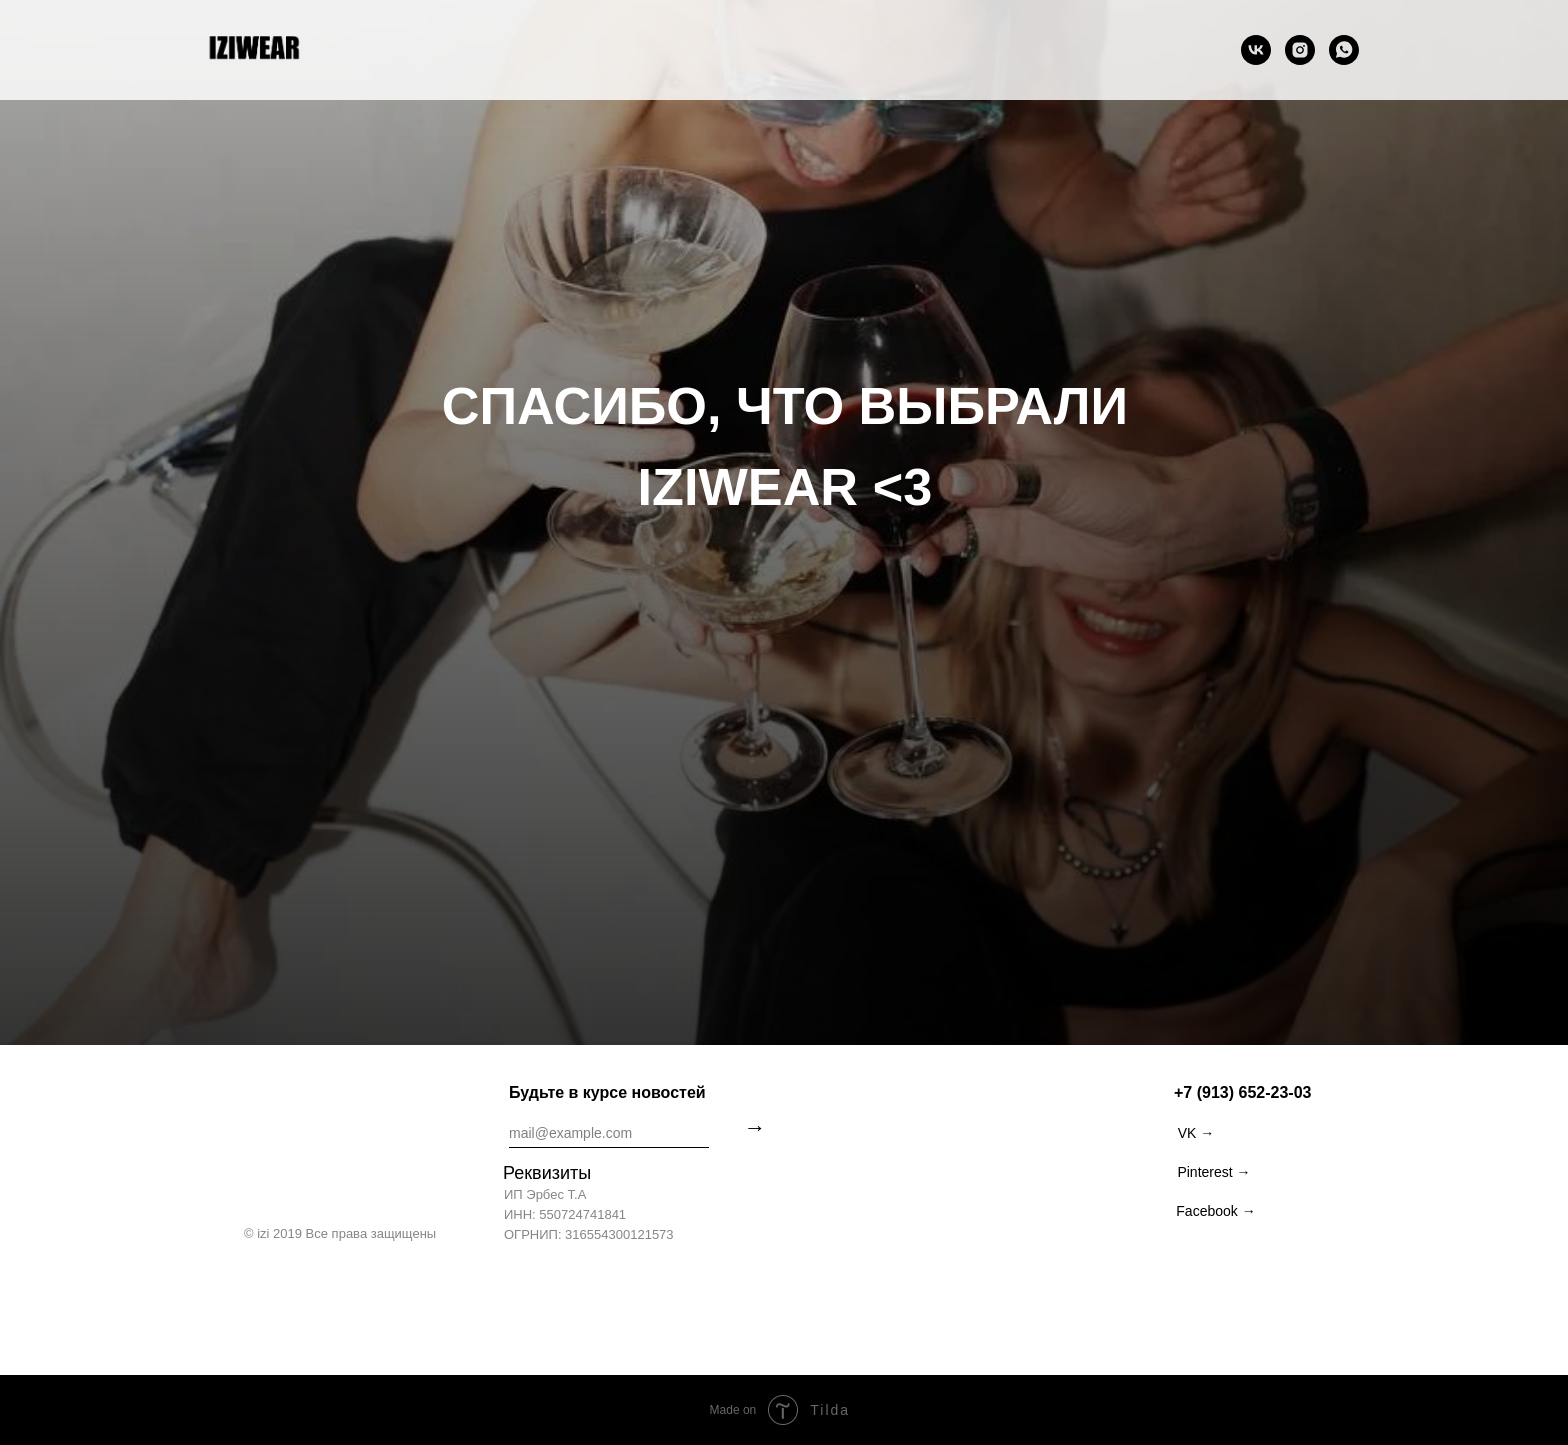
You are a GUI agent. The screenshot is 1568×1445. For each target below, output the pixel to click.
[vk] (1256, 50)
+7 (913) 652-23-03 (1242, 1092)
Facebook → (1215, 1211)
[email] (609, 1133)
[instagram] (1300, 50)
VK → (1196, 1133)
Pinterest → (1213, 1172)
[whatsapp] (1344, 50)
